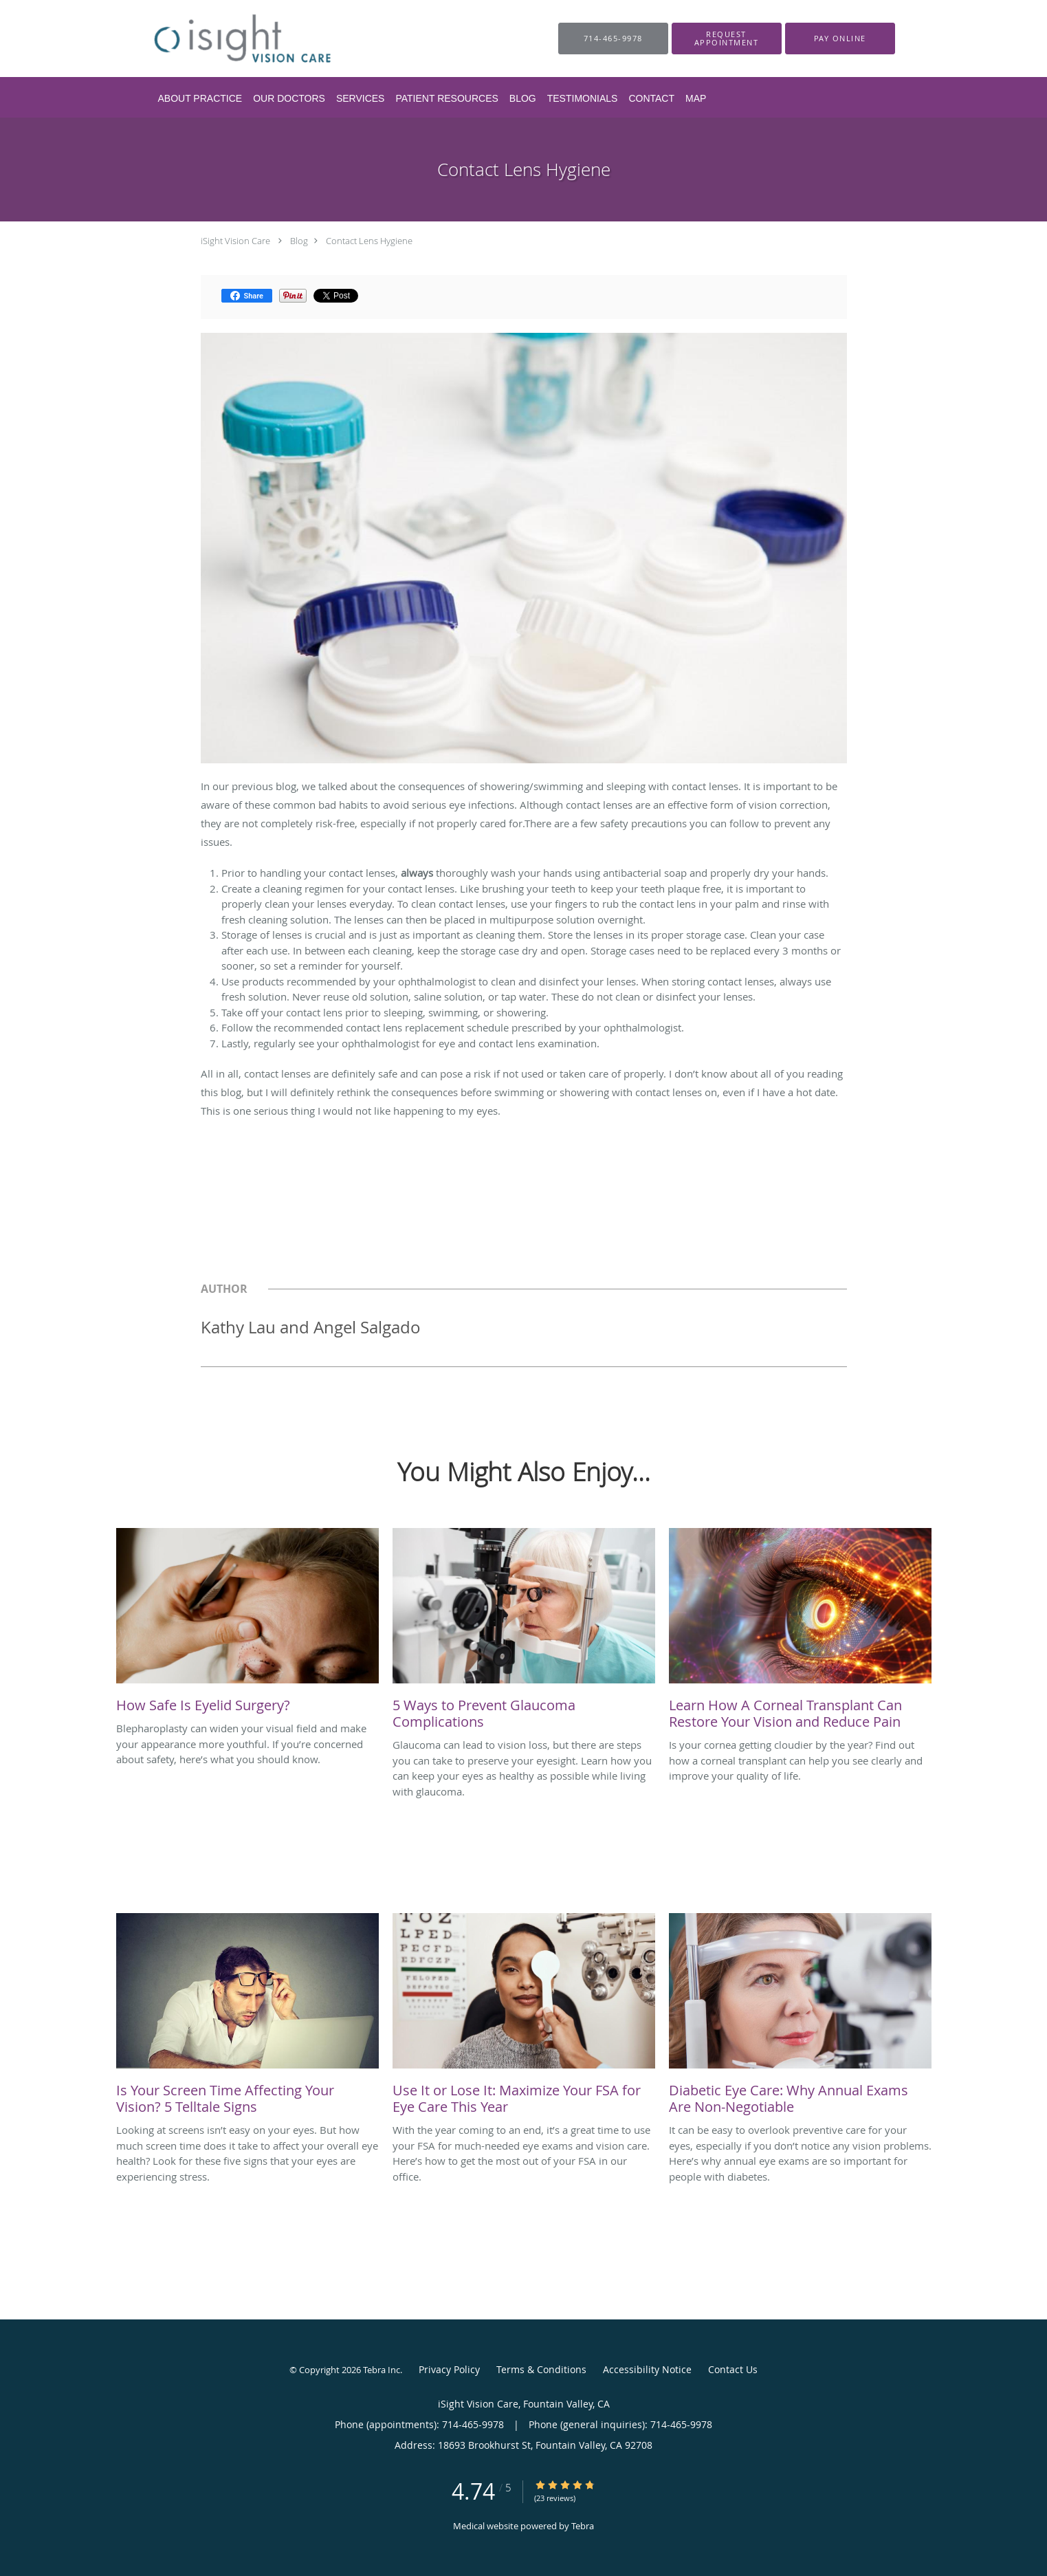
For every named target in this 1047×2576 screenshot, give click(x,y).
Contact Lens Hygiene (369, 240)
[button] (727, 38)
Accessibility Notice (647, 2369)
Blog (299, 240)
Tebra (582, 2526)
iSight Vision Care (235, 240)
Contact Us (733, 2369)
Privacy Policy (449, 2369)
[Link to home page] (236, 38)
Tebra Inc (381, 2370)
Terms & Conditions (541, 2369)
